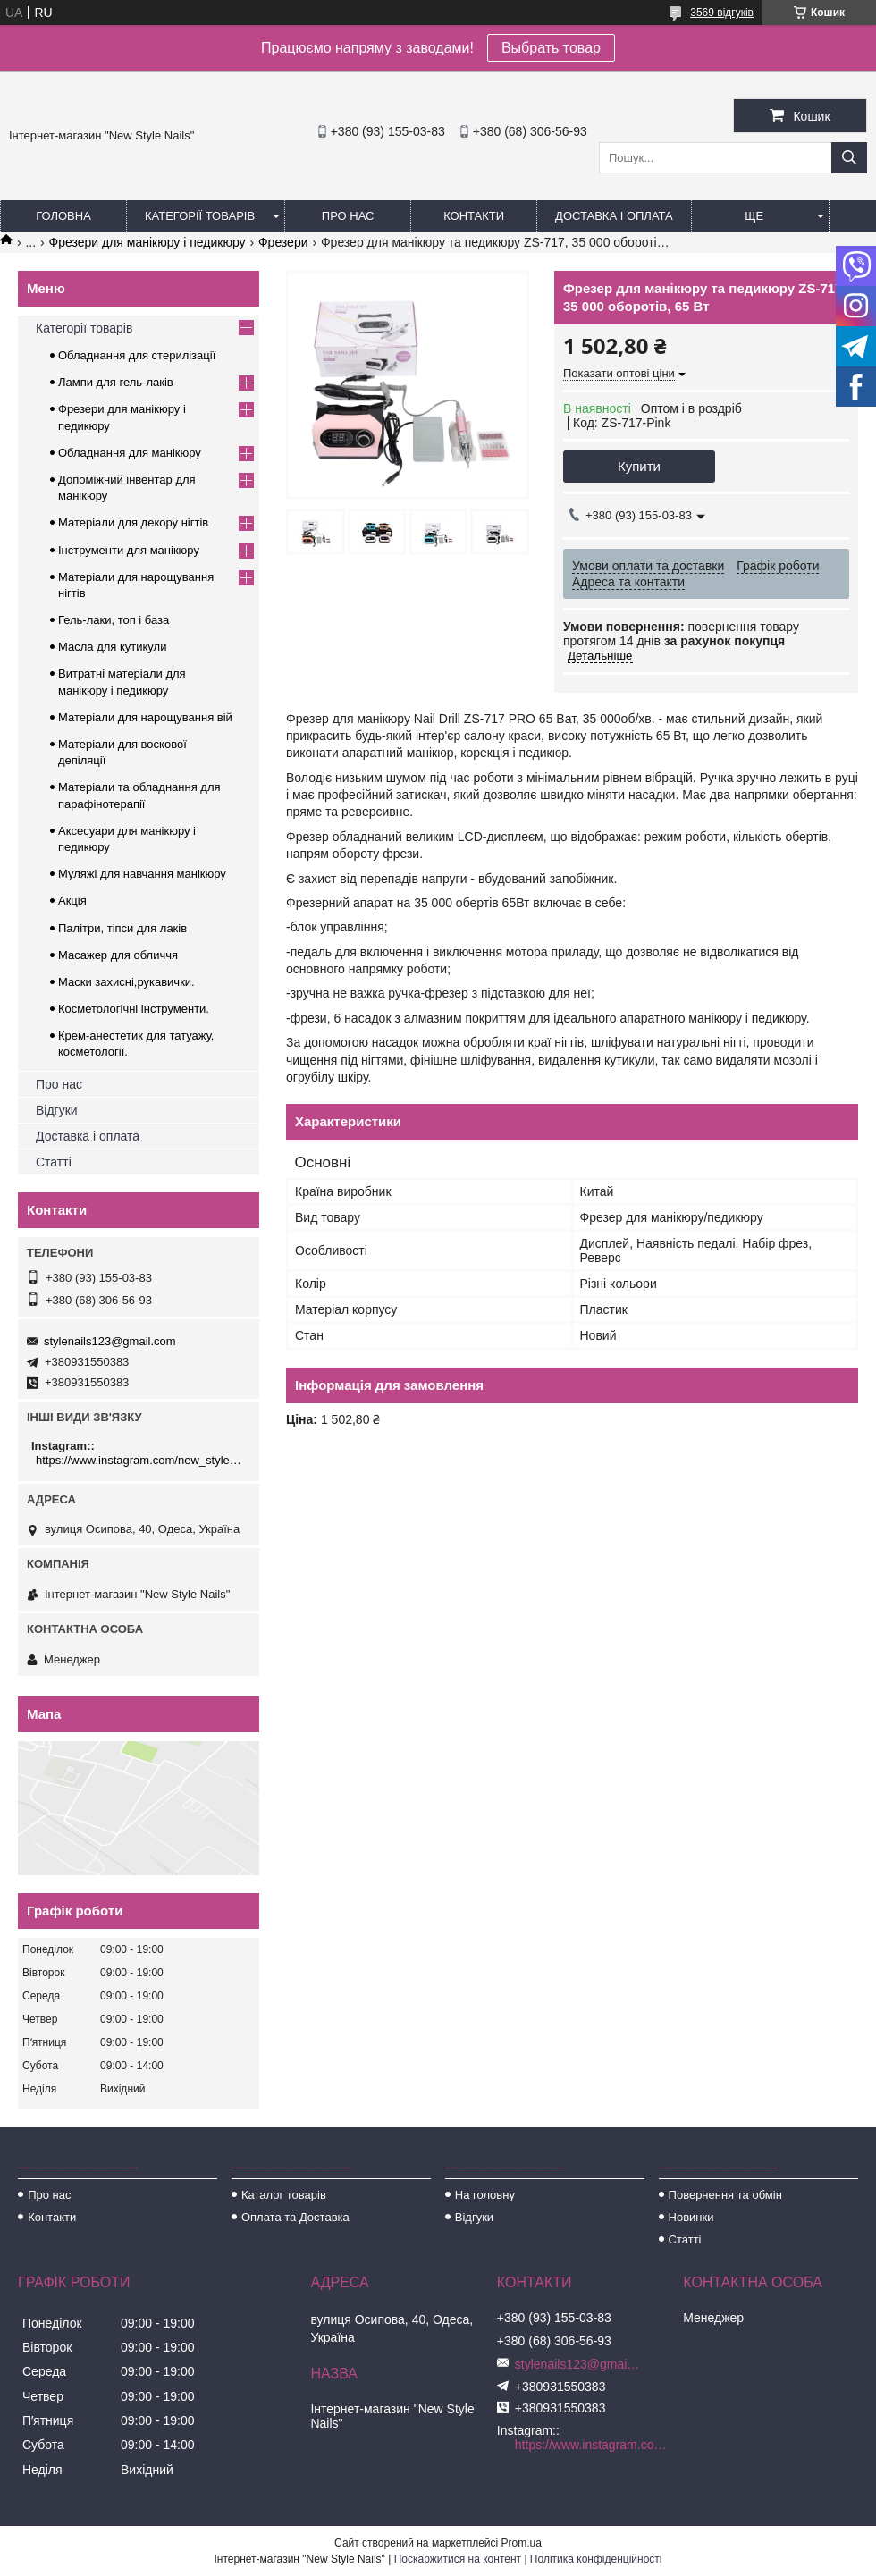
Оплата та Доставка (295, 2217)
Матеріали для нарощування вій (145, 717)
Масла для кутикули (112, 646)
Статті (54, 1162)
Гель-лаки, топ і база (113, 620)
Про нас (348, 216)
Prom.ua (521, 2543)
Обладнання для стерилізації (136, 355)
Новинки (691, 2217)
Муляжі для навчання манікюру (142, 873)
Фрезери (283, 242)
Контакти (473, 216)
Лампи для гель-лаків (115, 382)
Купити (639, 466)
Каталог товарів (283, 2194)
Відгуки (57, 1110)
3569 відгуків (722, 12)
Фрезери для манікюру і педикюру (147, 242)
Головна (63, 216)
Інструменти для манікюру (128, 550)
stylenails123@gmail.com (110, 1341)
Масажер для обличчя (118, 955)
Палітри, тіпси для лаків (122, 928)
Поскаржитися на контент (457, 2559)
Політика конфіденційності (596, 2559)
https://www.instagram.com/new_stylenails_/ (141, 1460)
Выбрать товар (551, 47)
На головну (485, 2194)
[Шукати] (849, 157)
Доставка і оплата (614, 216)
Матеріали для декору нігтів (133, 522)
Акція (72, 900)
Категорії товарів (200, 216)
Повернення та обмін (725, 2194)
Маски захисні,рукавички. (126, 982)
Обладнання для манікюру (129, 452)
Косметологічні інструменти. (133, 1008)
